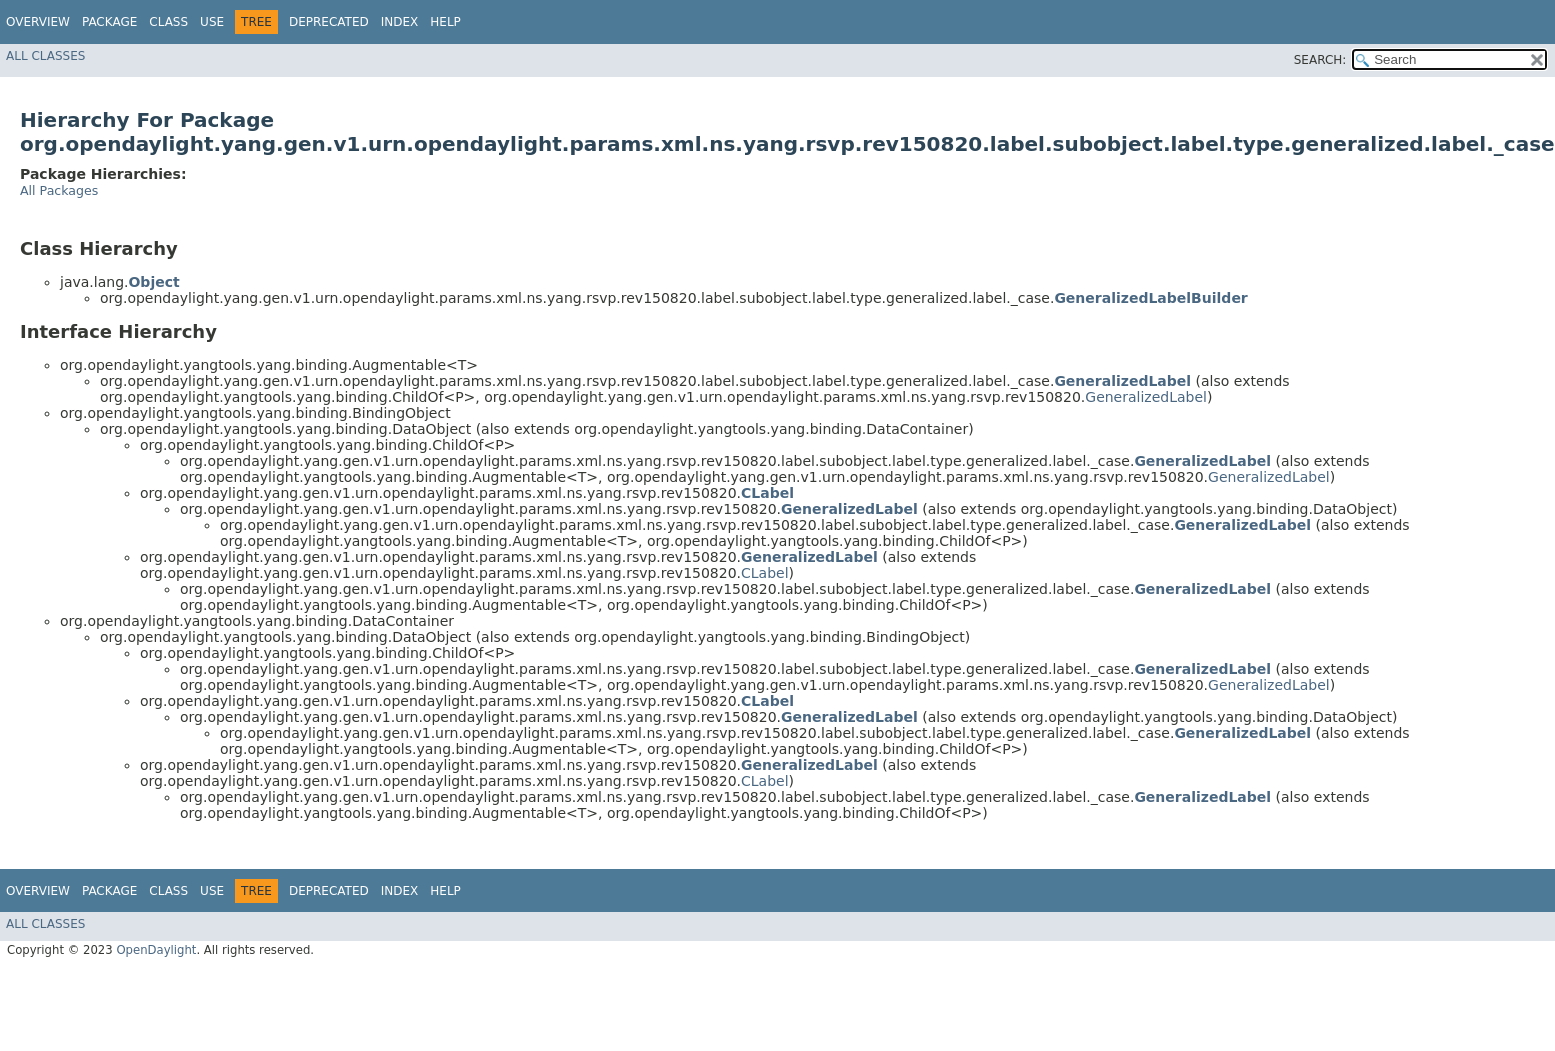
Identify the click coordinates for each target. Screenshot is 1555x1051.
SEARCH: (1320, 60)
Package (109, 22)
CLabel (765, 573)
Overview (38, 22)
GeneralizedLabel (1146, 397)
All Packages (59, 190)
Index (400, 22)
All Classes (45, 56)
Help (445, 22)
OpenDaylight (156, 950)
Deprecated (329, 22)
